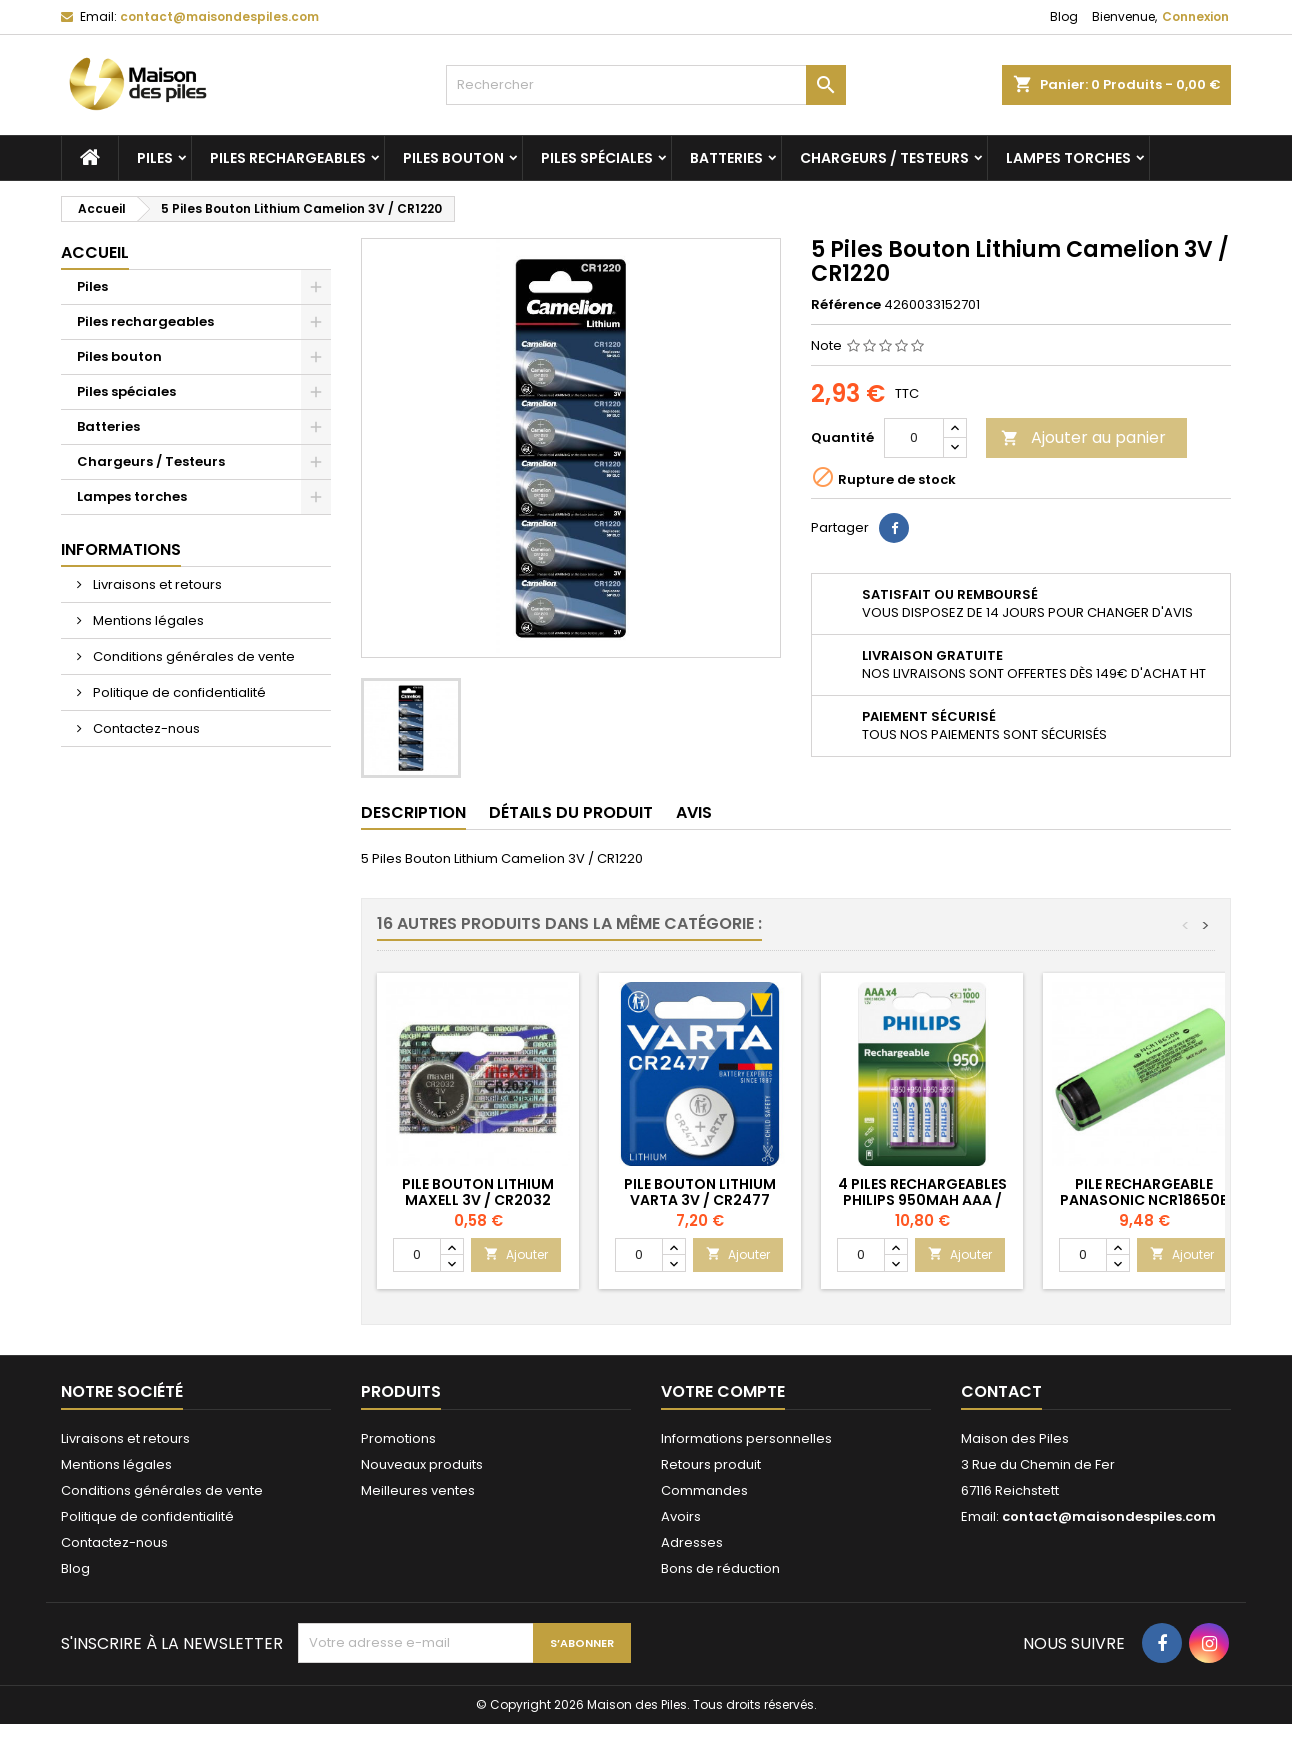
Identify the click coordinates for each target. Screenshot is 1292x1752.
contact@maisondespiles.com (219, 16)
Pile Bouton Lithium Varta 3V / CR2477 (700, 1192)
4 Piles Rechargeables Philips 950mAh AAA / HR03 (922, 1200)
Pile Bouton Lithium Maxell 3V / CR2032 (478, 1192)
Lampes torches (1068, 158)
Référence (846, 305)
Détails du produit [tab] (571, 812)
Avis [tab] (694, 812)
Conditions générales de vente (192, 656)
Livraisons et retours (156, 584)
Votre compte (723, 1391)
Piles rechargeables (288, 158)
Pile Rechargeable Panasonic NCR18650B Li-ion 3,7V (1144, 1200)
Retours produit (711, 1464)
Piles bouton (453, 158)
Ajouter (516, 1254)
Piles (155, 158)
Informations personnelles (746, 1438)
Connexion (1195, 16)
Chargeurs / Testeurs (884, 158)
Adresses (692, 1542)
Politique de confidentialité (178, 692)
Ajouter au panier (1083, 437)
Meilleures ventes (418, 1490)
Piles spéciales (597, 158)
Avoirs (681, 1516)
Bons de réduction (720, 1568)
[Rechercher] (646, 85)
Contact (1001, 1391)
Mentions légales (147, 620)
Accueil (95, 252)
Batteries (726, 158)
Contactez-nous (145, 728)
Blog (1064, 16)
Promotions (398, 1438)
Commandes (704, 1490)
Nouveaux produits (422, 1464)
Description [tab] (413, 812)
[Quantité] (914, 438)
